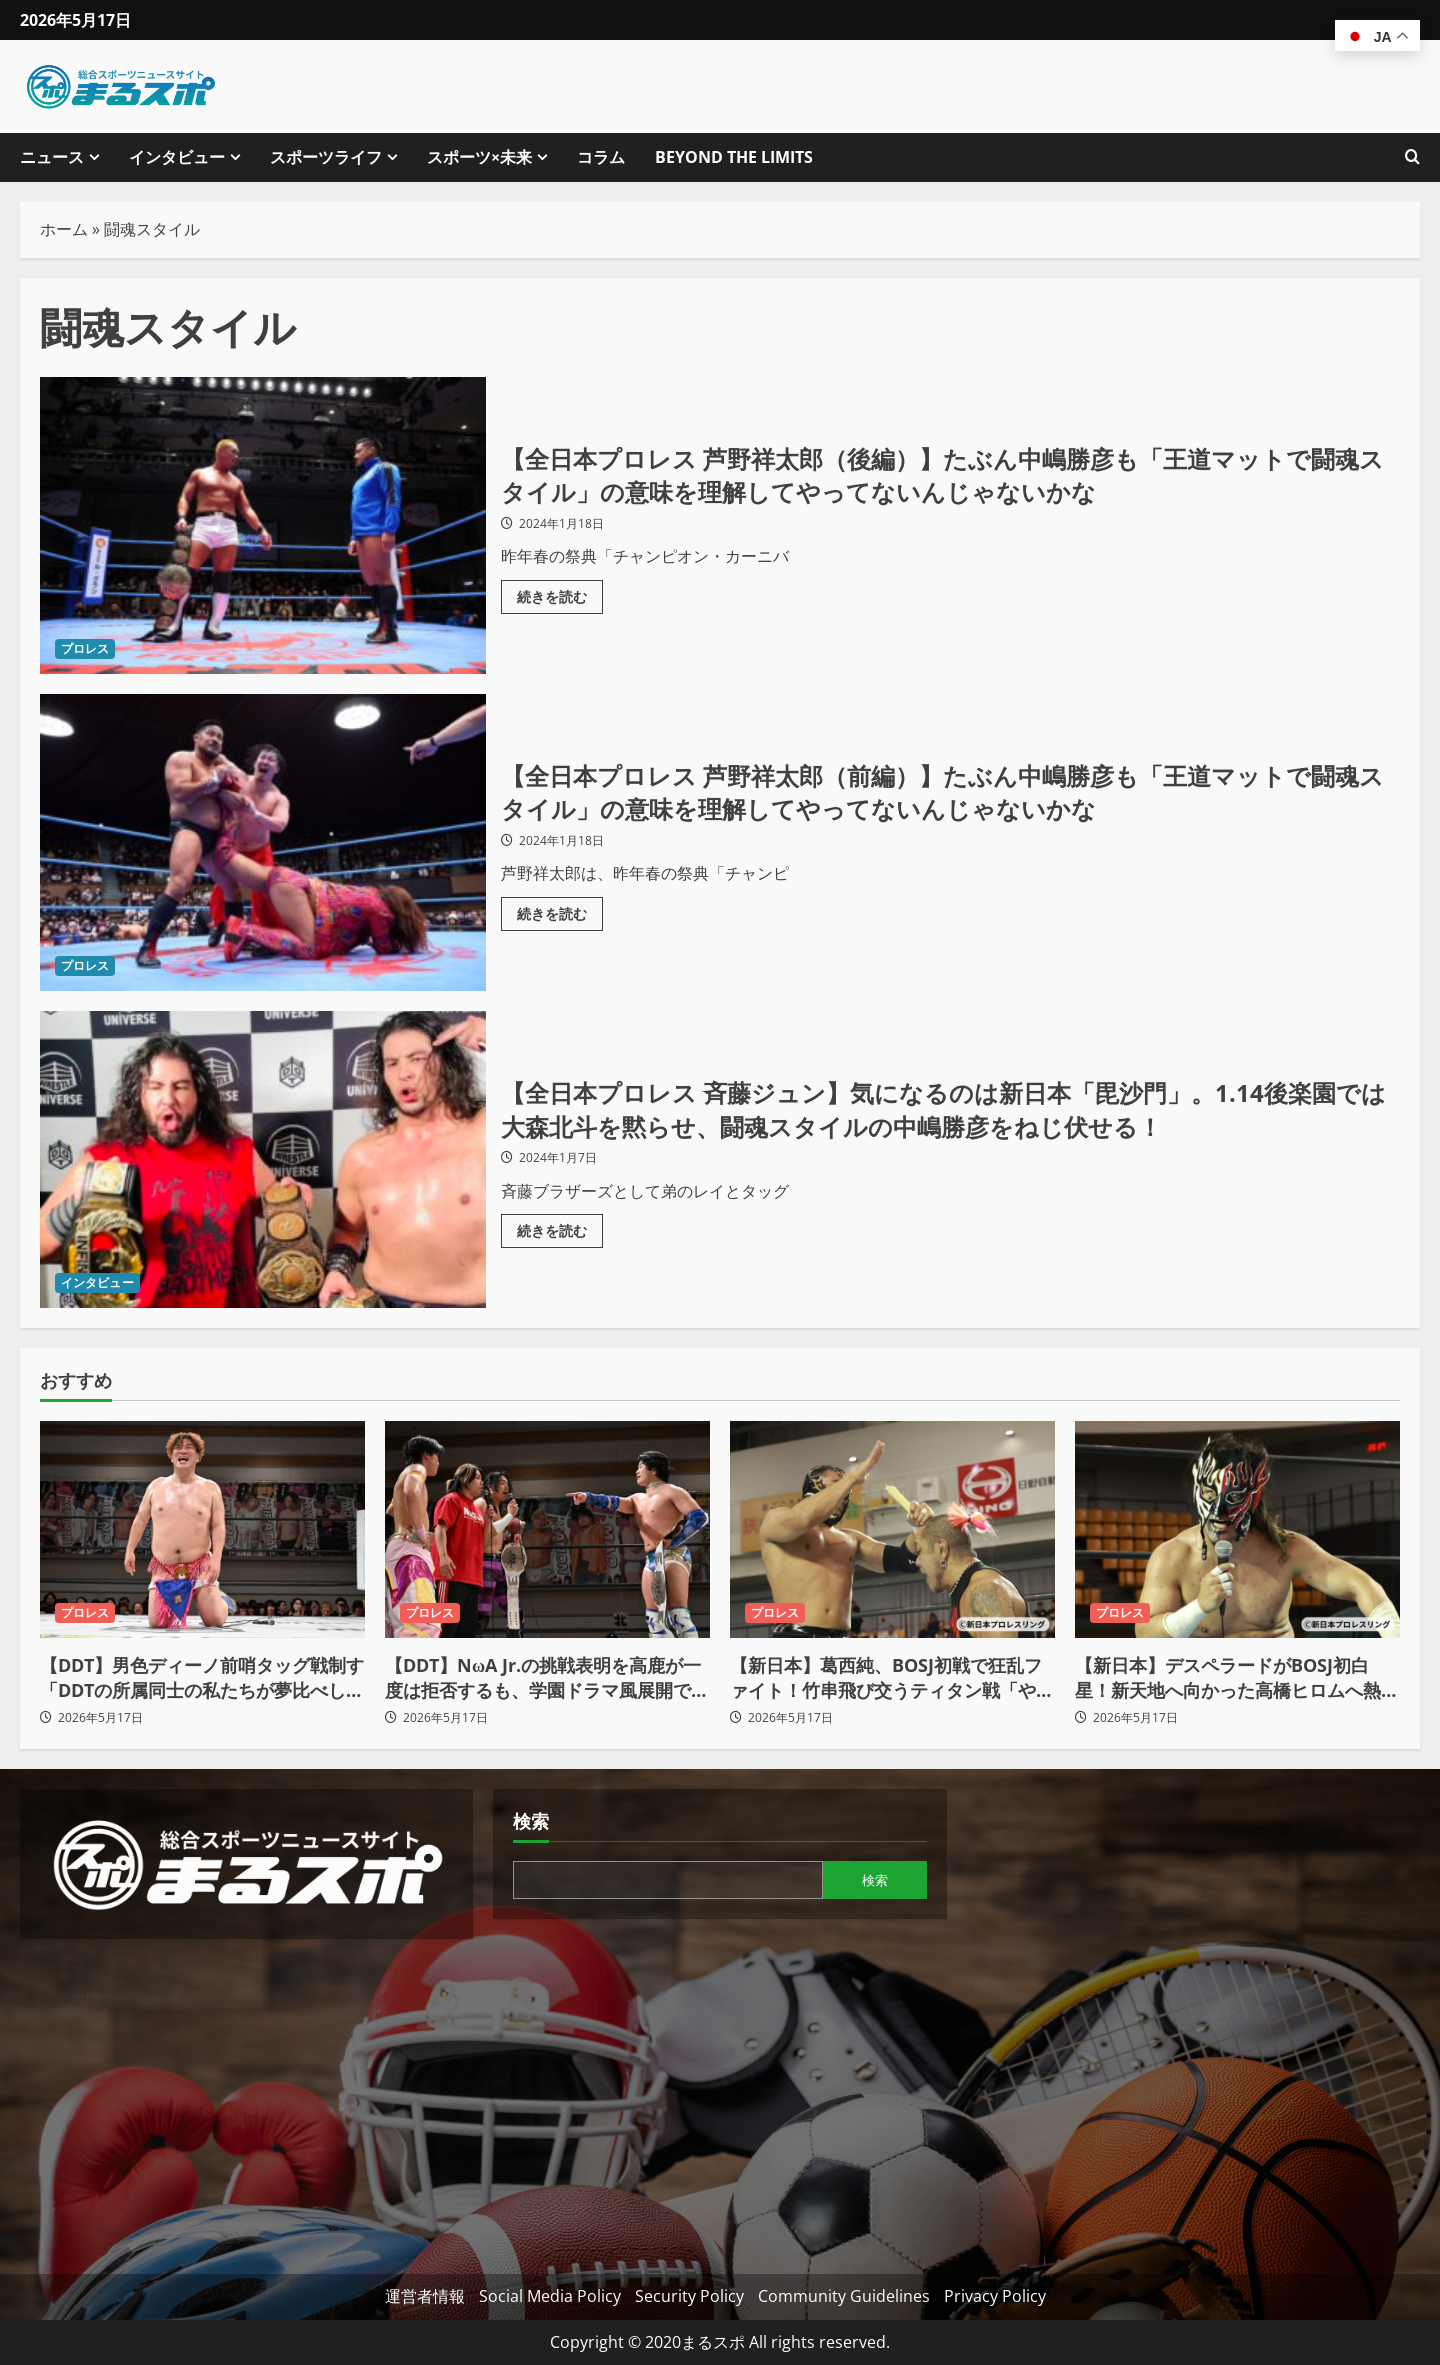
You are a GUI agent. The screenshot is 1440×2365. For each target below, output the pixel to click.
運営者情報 (425, 2296)
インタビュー (177, 157)
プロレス (85, 648)
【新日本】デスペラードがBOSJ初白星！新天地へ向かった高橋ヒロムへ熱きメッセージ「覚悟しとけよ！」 (1237, 1678)
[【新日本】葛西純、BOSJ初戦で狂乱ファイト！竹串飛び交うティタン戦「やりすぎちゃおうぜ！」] (892, 1529)
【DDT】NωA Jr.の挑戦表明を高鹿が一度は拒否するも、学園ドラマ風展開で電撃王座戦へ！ (547, 1678)
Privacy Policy (995, 2296)
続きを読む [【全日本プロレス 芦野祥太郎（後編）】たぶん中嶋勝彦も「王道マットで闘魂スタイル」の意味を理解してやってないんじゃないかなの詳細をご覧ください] (560, 593)
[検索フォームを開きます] (1412, 157)
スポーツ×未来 (479, 157)
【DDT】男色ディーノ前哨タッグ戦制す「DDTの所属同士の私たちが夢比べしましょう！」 (202, 1678)
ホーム (64, 229)
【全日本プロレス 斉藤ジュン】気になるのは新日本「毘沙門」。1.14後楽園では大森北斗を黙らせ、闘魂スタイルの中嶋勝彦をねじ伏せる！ (263, 1159)
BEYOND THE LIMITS (734, 157)
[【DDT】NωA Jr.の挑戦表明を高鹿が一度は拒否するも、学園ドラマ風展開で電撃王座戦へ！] (547, 1529)
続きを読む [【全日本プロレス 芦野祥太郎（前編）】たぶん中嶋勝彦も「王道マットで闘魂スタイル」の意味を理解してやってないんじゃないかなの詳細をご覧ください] (560, 910)
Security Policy (689, 2296)
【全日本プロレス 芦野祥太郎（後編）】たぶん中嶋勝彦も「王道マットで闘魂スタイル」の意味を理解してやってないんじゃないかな (263, 525)
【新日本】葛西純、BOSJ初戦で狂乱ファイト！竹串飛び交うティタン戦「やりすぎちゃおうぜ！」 (892, 1678)
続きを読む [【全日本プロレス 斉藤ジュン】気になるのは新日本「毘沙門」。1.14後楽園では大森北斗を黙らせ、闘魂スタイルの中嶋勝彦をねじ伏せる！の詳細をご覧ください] (560, 1227)
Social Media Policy (550, 2296)
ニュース (52, 157)
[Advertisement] (246, 2099)
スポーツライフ (326, 157)
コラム (601, 157)
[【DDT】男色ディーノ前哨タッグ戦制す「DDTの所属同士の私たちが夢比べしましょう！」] (202, 1529)
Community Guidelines (844, 2296)
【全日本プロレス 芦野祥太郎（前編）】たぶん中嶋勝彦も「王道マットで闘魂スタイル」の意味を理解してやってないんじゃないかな (263, 842)
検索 (531, 1821)
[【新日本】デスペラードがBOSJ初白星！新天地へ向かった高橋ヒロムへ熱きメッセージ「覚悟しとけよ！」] (1237, 1529)
